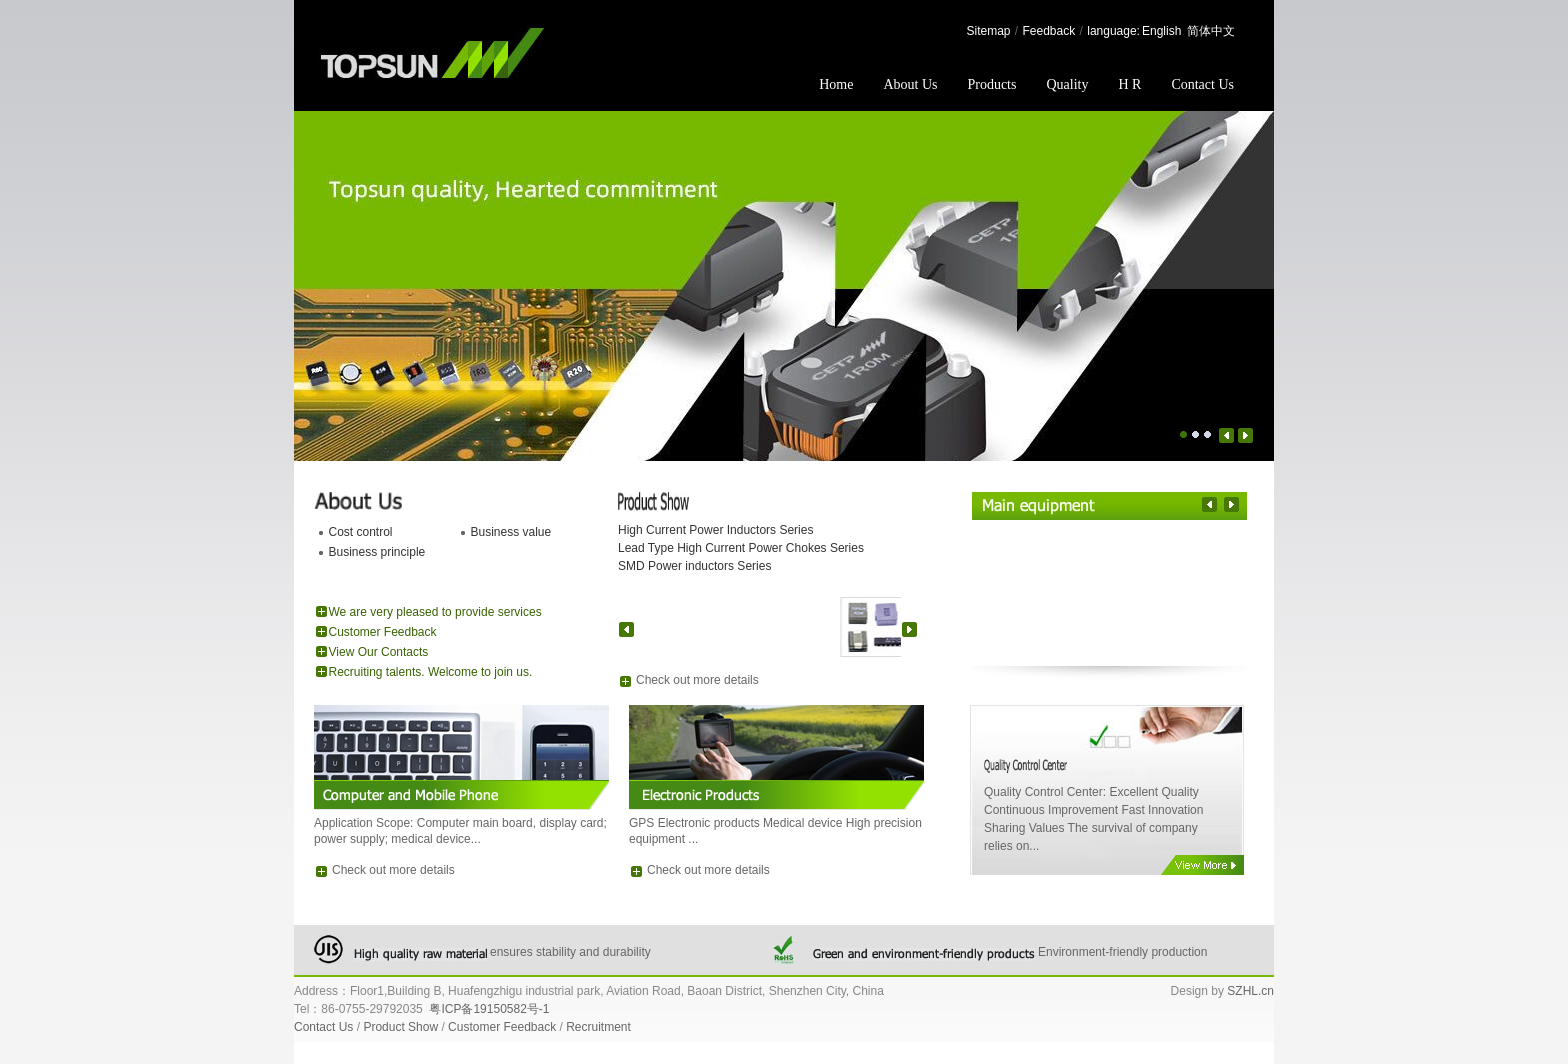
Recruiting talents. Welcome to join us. (431, 672)
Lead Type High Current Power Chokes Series (741, 548)
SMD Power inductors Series (694, 566)
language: (1113, 31)
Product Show (400, 1027)
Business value (511, 532)
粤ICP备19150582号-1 (489, 1009)
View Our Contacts (379, 652)
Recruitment (598, 1027)
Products (991, 84)
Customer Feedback (383, 632)
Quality (1067, 84)
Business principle (377, 552)
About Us (910, 84)
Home (836, 84)
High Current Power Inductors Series (715, 530)
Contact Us (1202, 84)
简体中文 (1211, 31)
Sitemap (988, 31)
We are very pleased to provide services (435, 612)
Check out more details (697, 680)
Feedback (1049, 31)
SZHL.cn (1250, 991)
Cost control (361, 532)
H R (1129, 84)
